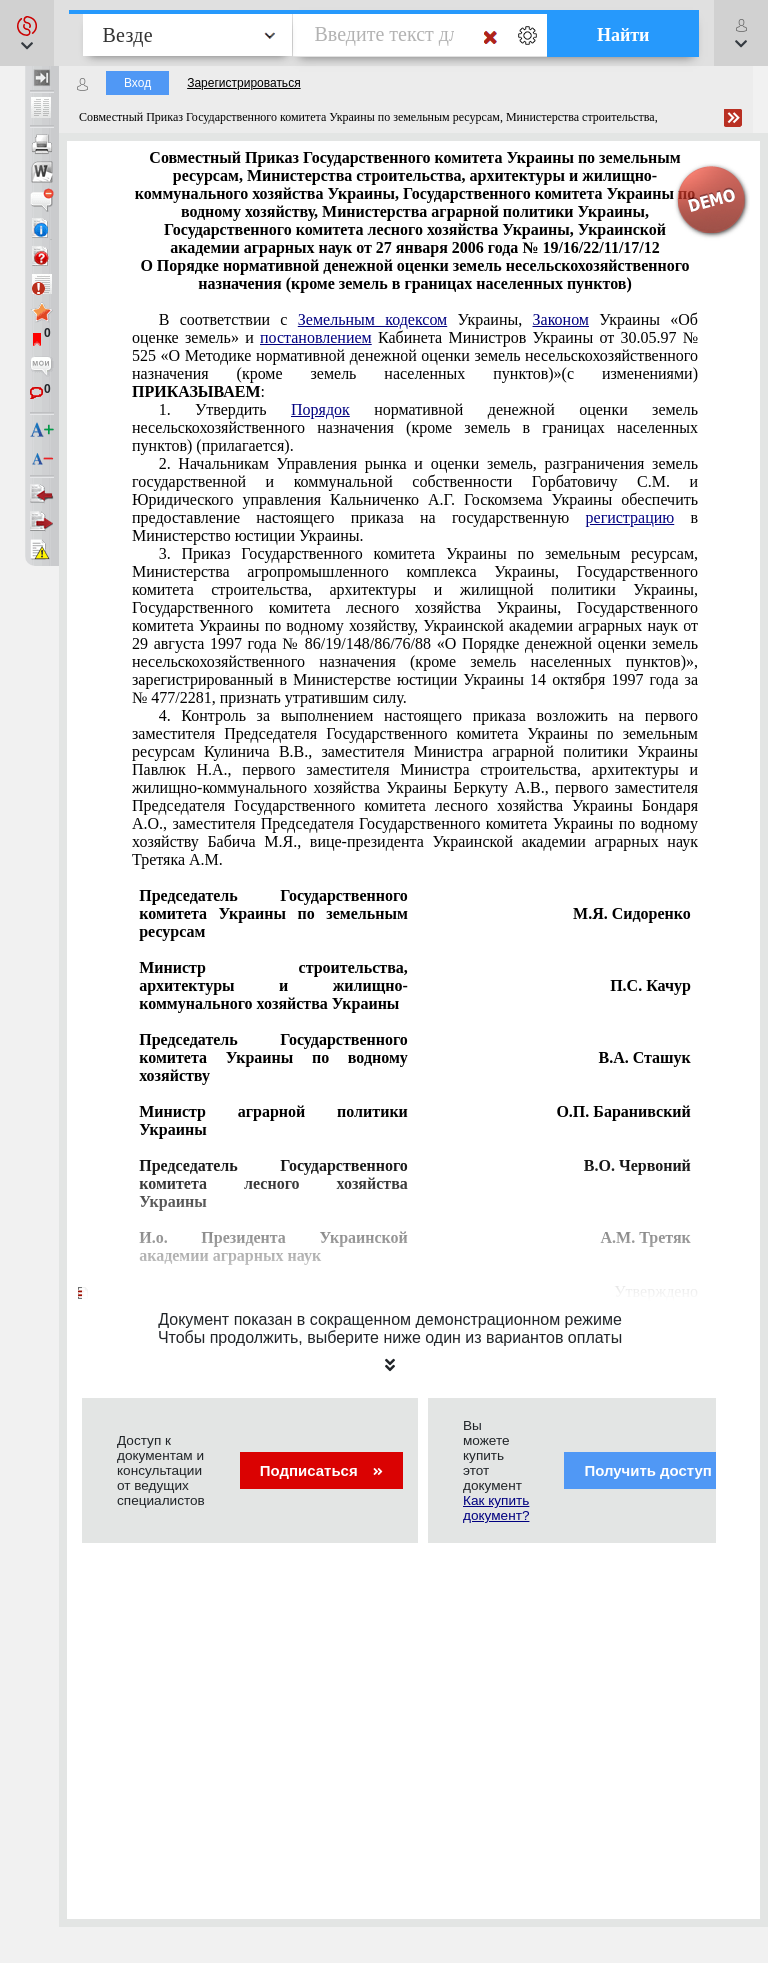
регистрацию (630, 517)
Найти (623, 35)
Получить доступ (660, 1470)
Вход (137, 83)
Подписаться (321, 1470)
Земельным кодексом (372, 319)
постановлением (316, 337)
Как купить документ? (496, 1508)
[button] (27, 33)
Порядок (320, 409)
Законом (561, 319)
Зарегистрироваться (243, 83)
